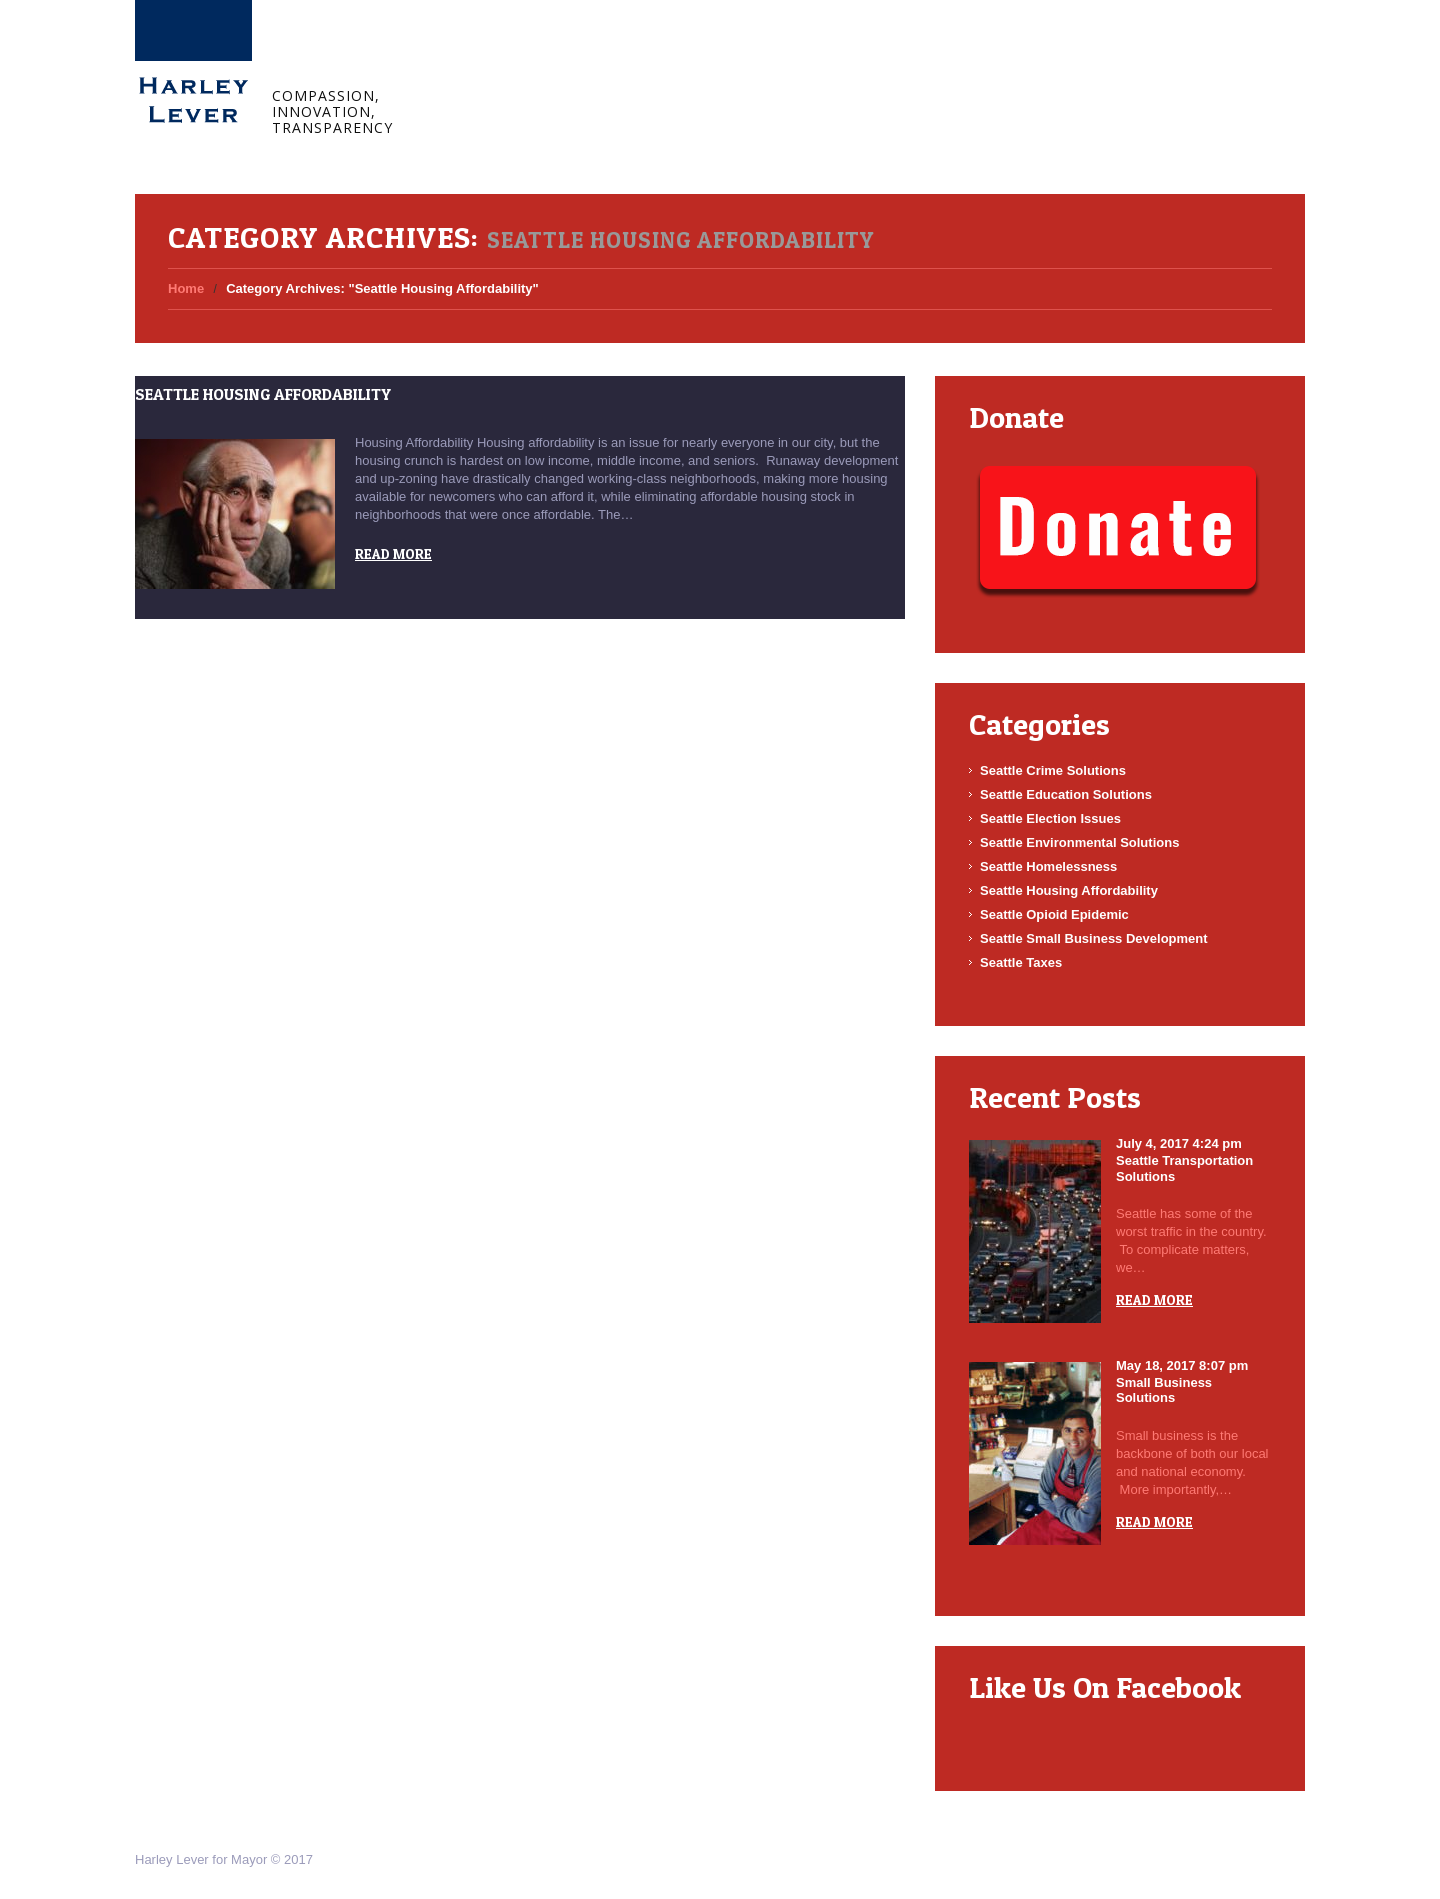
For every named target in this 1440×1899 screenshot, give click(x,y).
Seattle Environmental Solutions (1079, 842)
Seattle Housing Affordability (263, 394)
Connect (698, 57)
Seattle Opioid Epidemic (1054, 914)
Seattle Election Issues (1050, 818)
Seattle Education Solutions (1066, 794)
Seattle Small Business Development (1094, 938)
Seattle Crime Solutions (1053, 770)
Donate (781, 57)
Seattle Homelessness (1048, 866)
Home (470, 57)
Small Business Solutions (1164, 1390)
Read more (393, 553)
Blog (617, 57)
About (544, 57)
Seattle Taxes (1021, 962)
